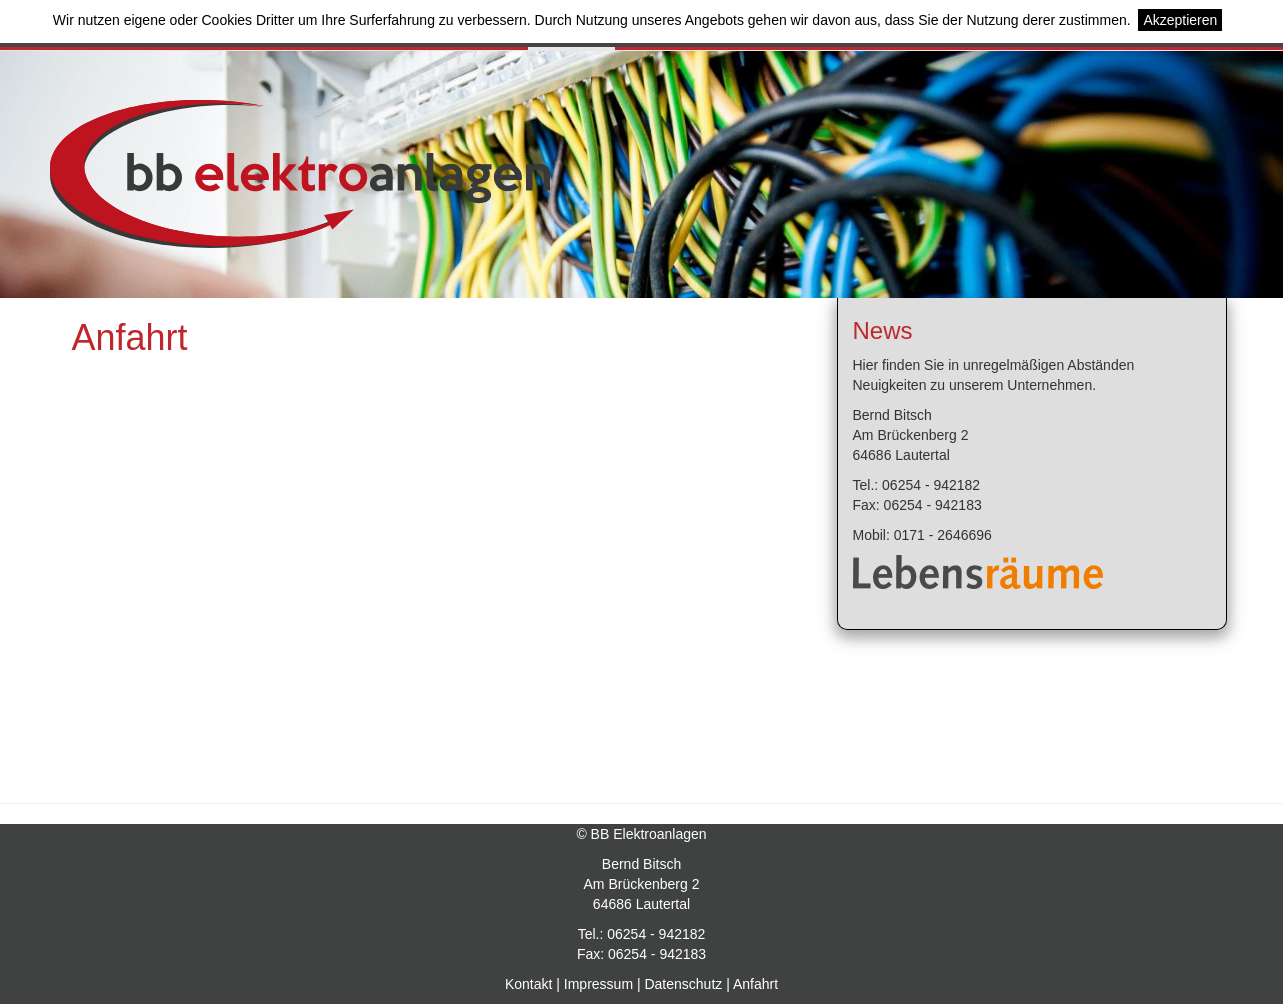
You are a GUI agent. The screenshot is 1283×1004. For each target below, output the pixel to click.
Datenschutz (683, 984)
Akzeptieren (1180, 20)
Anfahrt (755, 984)
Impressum (598, 984)
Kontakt (528, 984)
